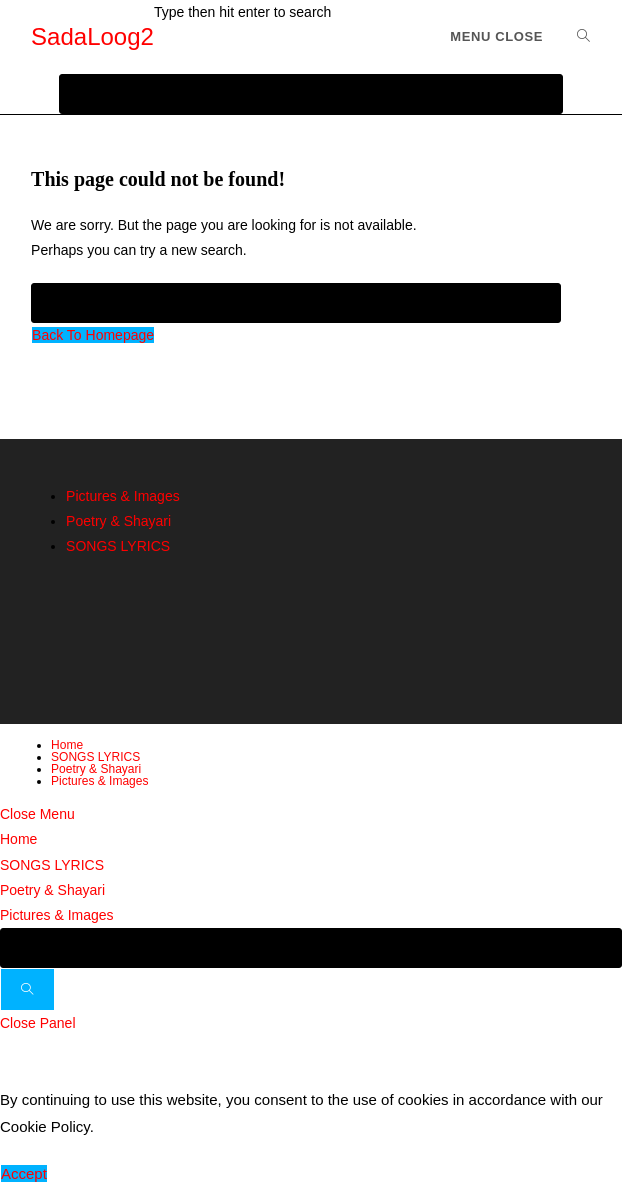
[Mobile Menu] (496, 36)
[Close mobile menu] (37, 814)
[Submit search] (27, 989)
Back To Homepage (93, 335)
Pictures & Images (123, 496)
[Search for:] (576, 36)
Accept (24, 1173)
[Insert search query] (296, 303)
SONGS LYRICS (118, 546)
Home (67, 745)
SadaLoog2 (92, 36)
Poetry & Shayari (118, 521)
